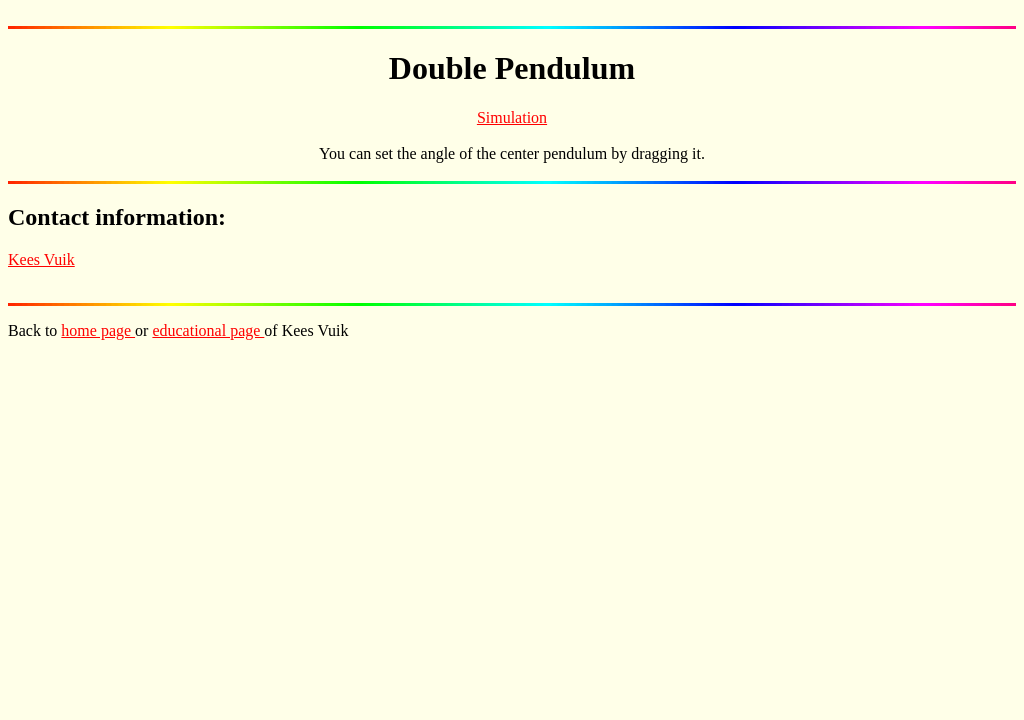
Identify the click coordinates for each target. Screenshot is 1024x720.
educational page (208, 330)
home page (98, 330)
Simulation (512, 117)
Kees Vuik (41, 259)
